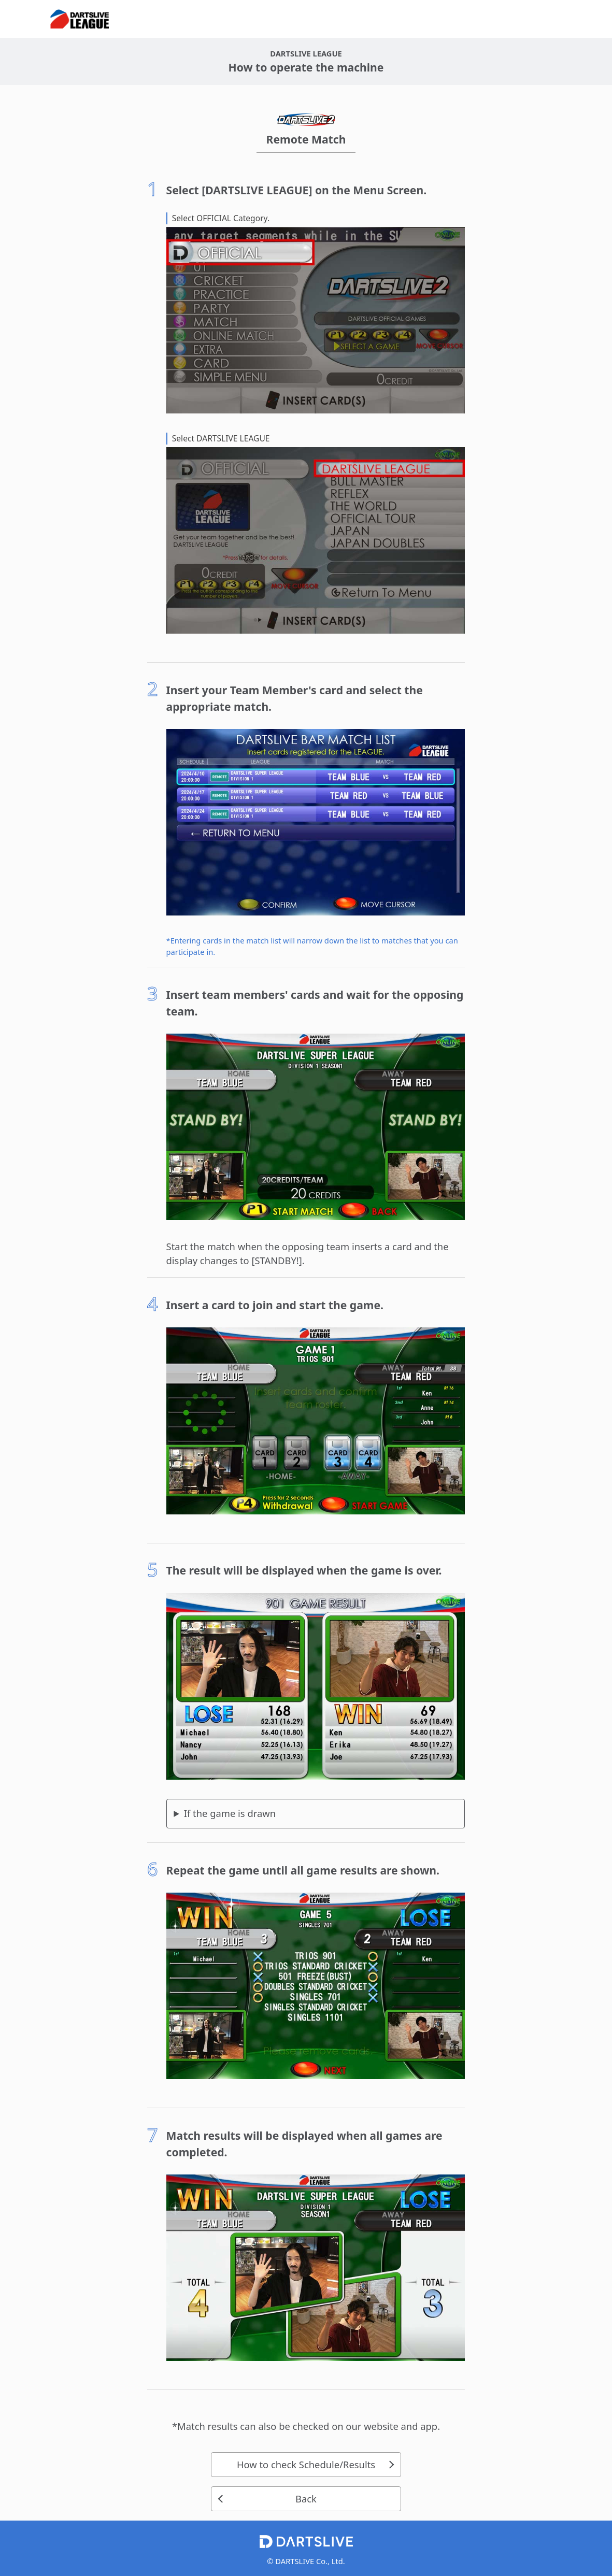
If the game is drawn (230, 1813)
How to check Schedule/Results (306, 2464)
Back (306, 2498)
